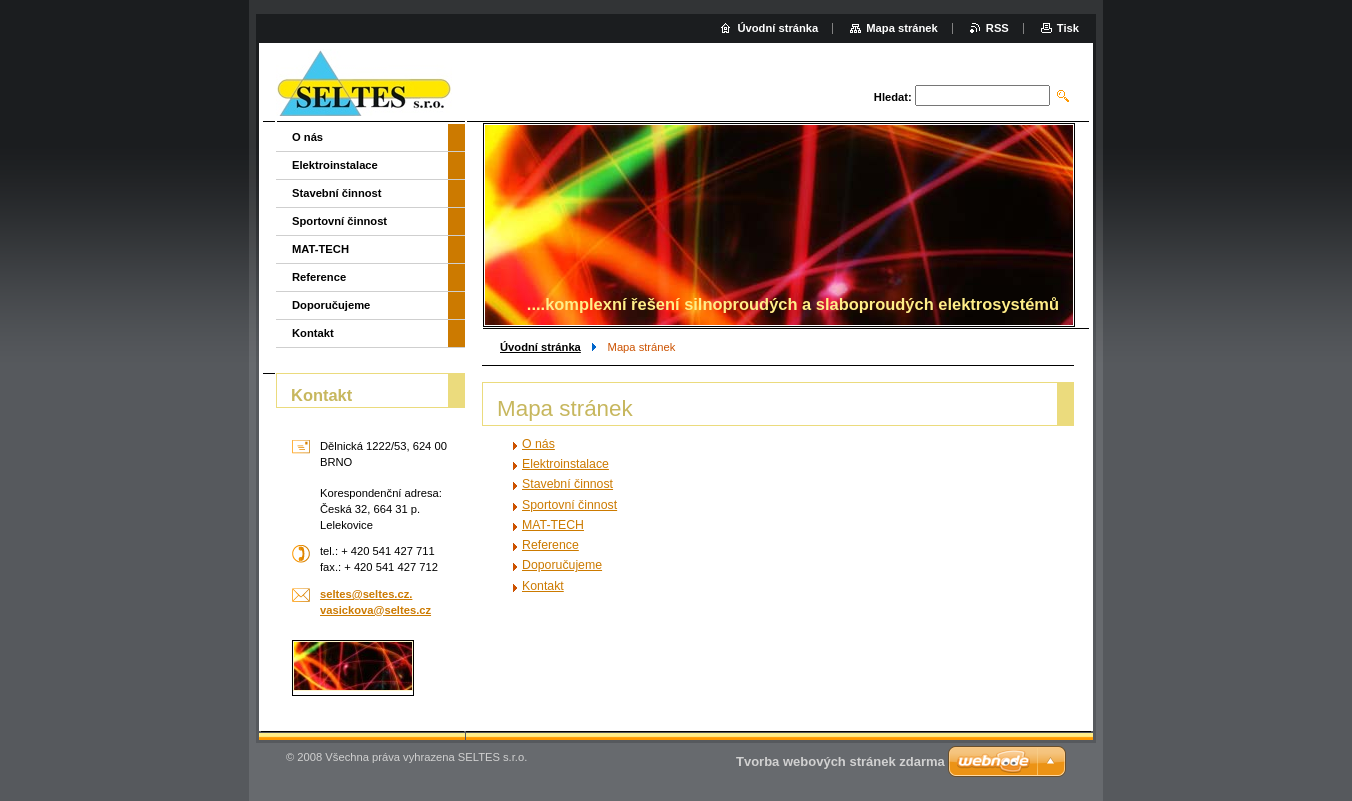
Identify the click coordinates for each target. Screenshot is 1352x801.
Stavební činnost (567, 484)
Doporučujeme (562, 565)
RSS (997, 28)
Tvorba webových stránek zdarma (840, 761)
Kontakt (543, 586)
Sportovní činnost (569, 505)
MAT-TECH (553, 525)
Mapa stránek (902, 28)
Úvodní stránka (540, 347)
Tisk (1068, 28)
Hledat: (893, 97)
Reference (550, 545)
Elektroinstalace (565, 464)
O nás (538, 444)
